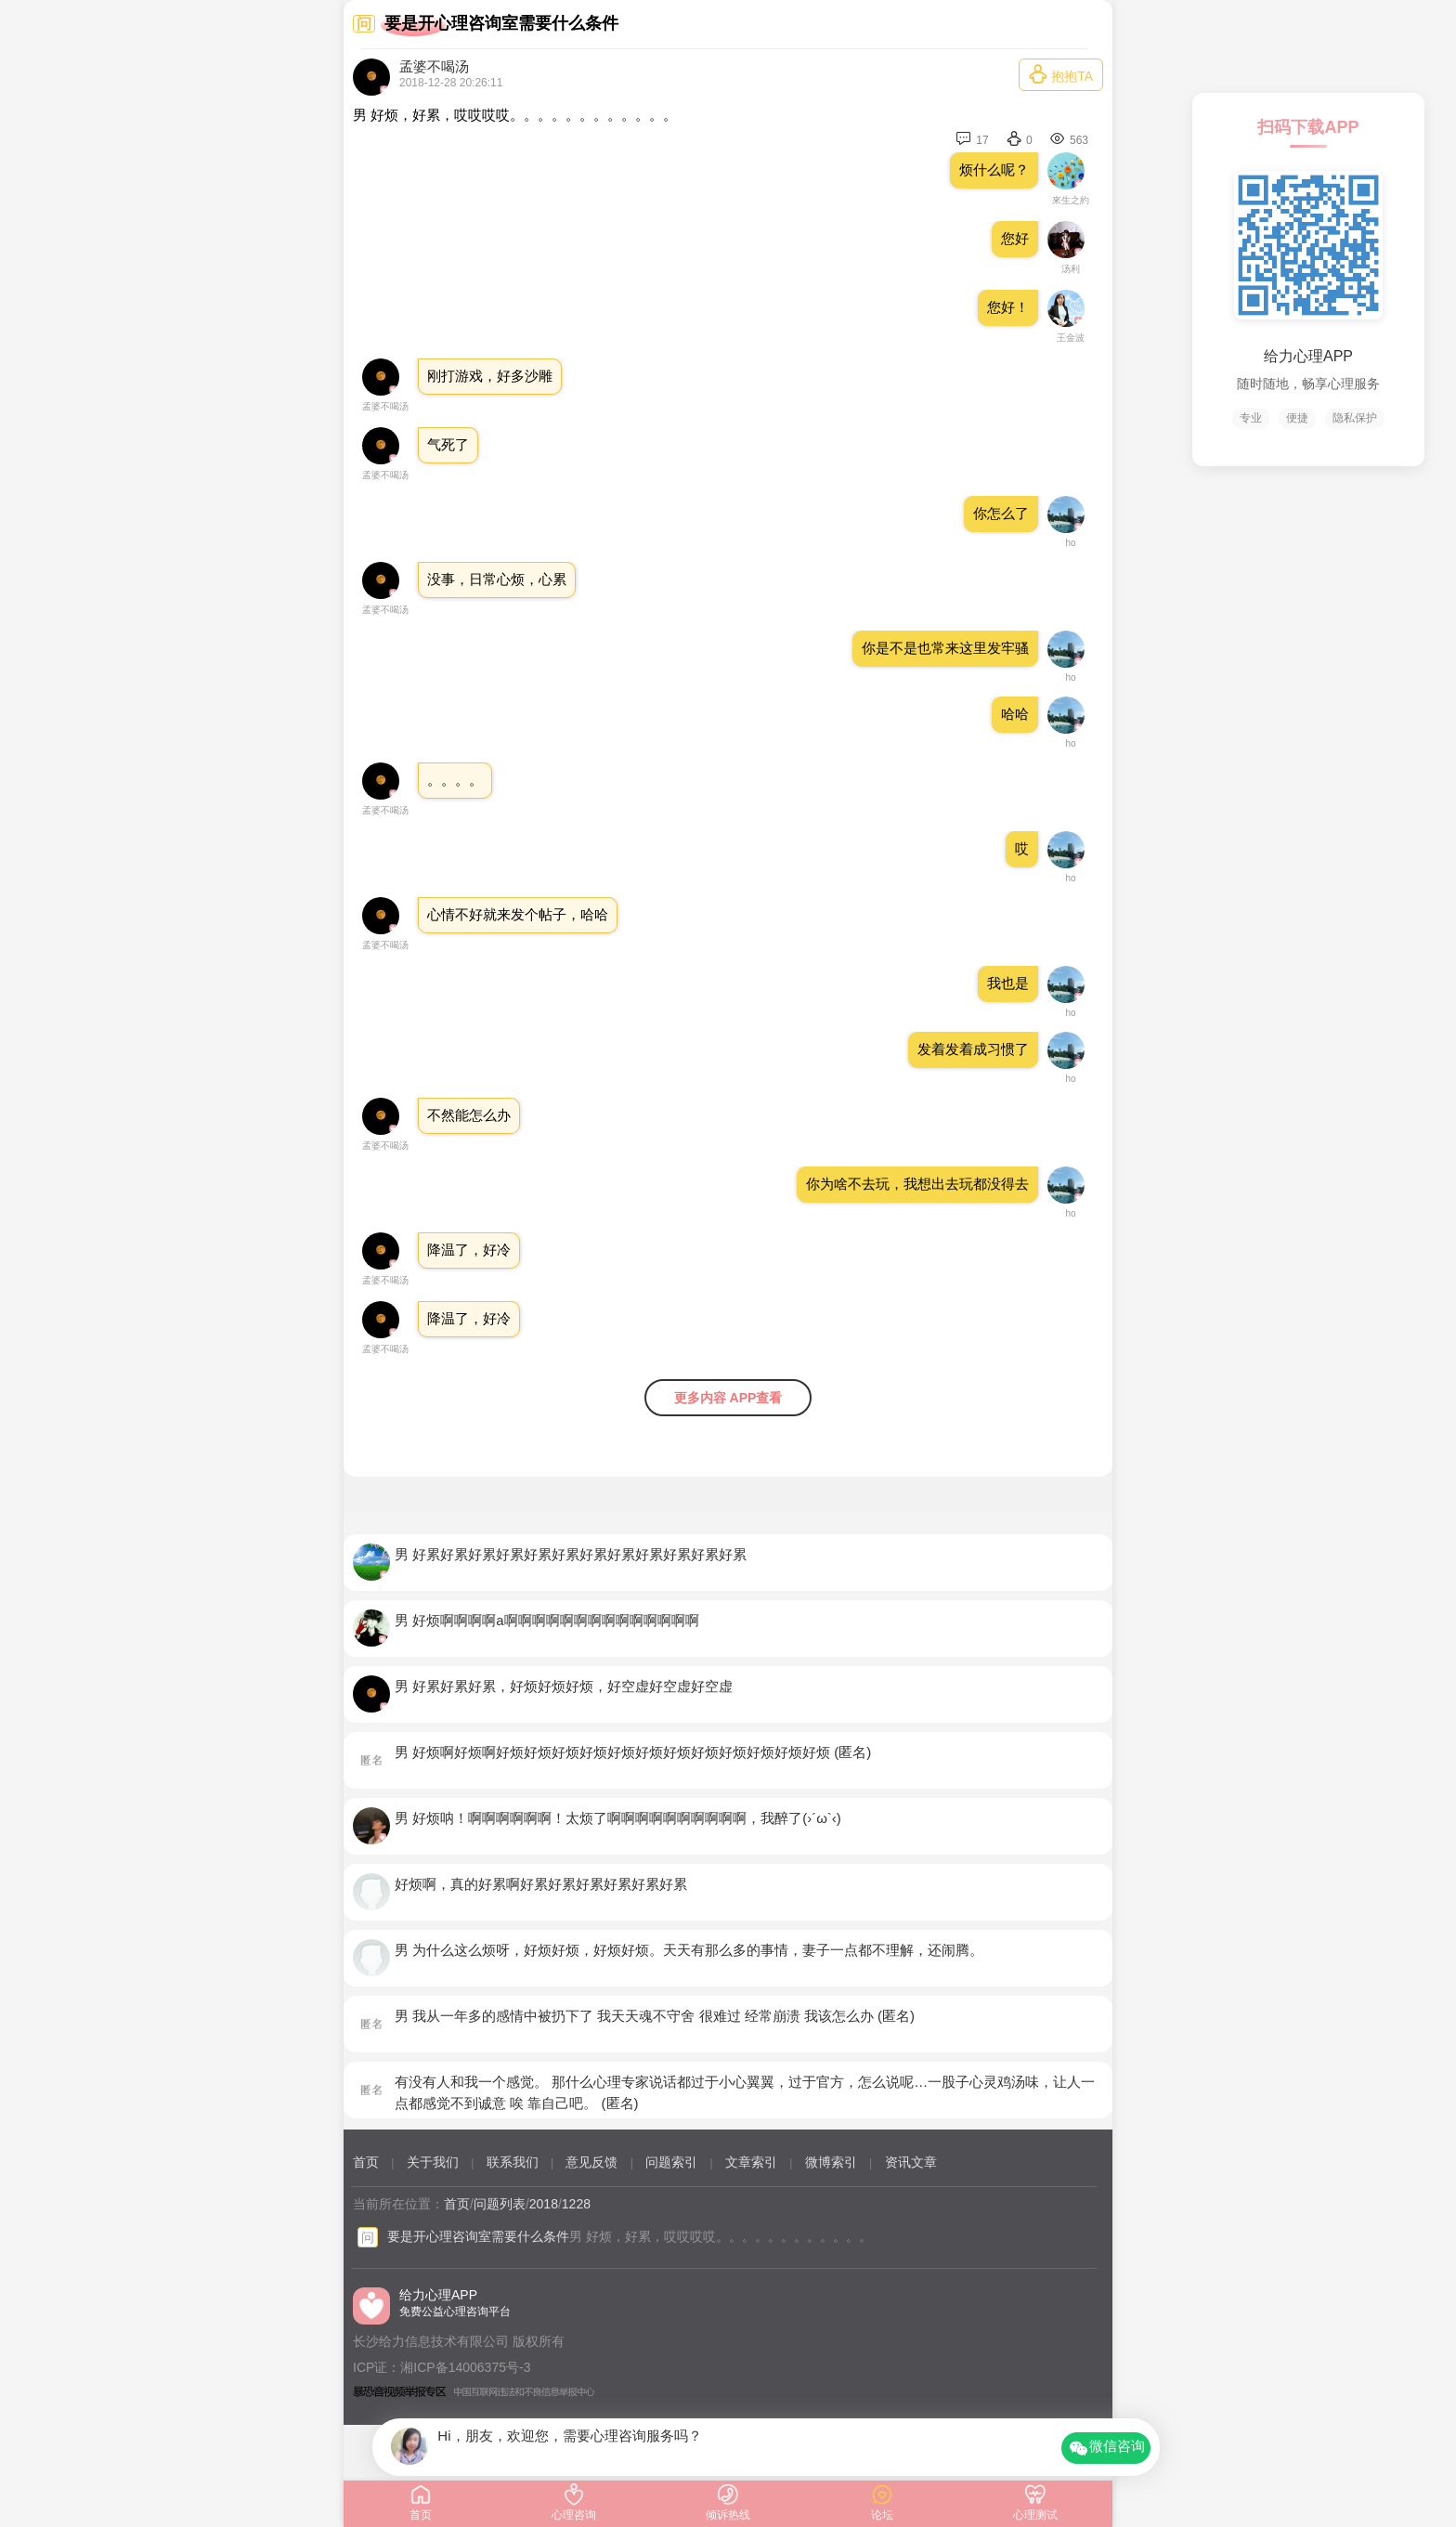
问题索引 (671, 2162)
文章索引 (751, 2162)
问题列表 (500, 2203)
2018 (543, 2203)
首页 (366, 2162)
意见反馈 (592, 2162)
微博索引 (831, 2162)
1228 (576, 2203)
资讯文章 (911, 2162)
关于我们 (433, 2162)
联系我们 (513, 2162)
